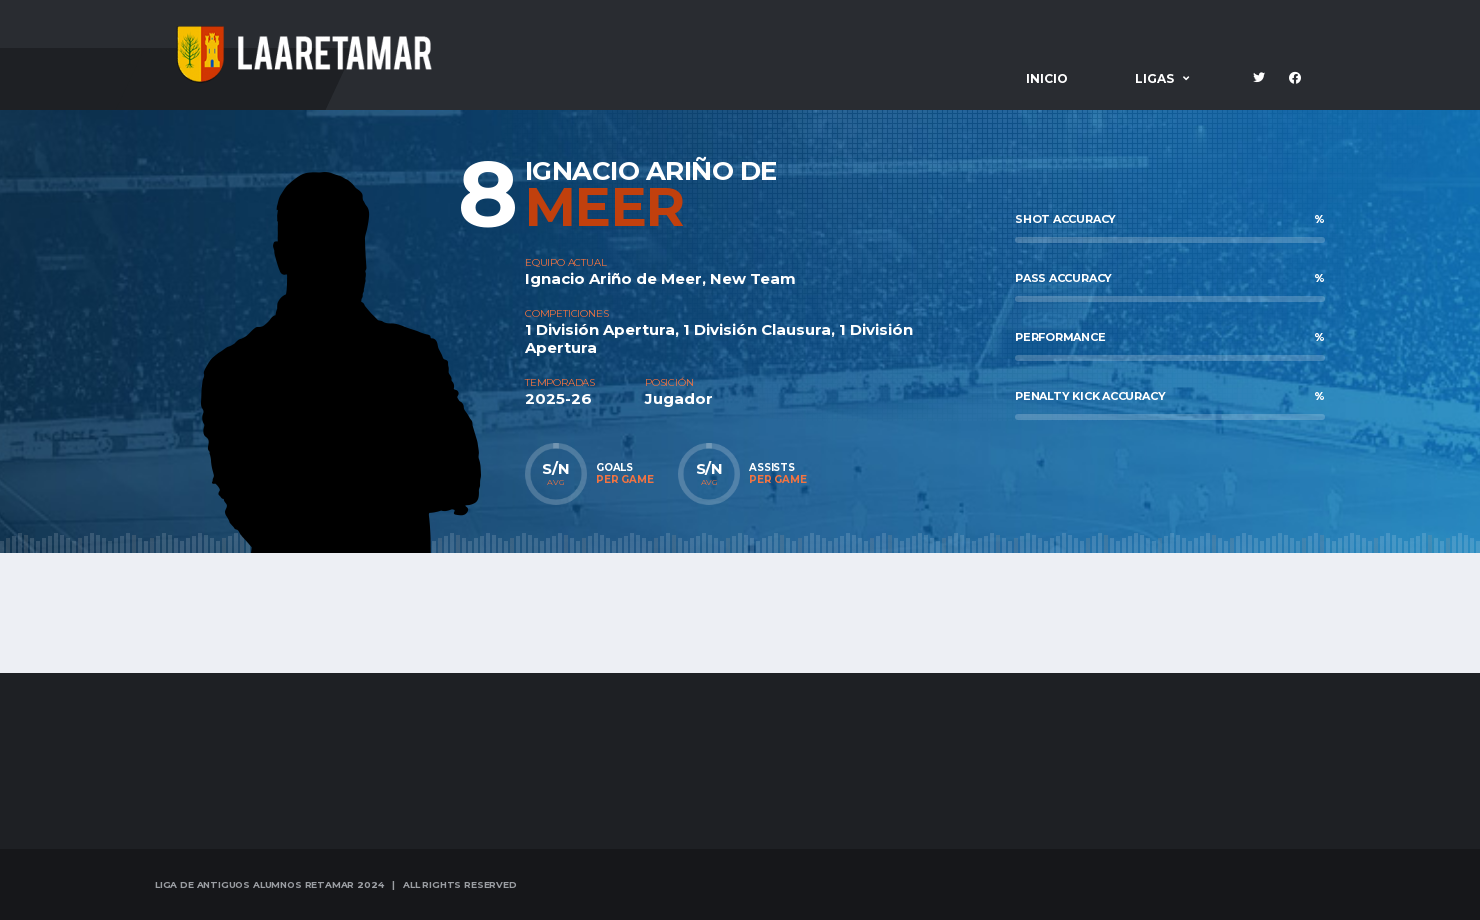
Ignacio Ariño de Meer (613, 278)
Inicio (1047, 78)
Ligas (1154, 78)
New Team (753, 278)
